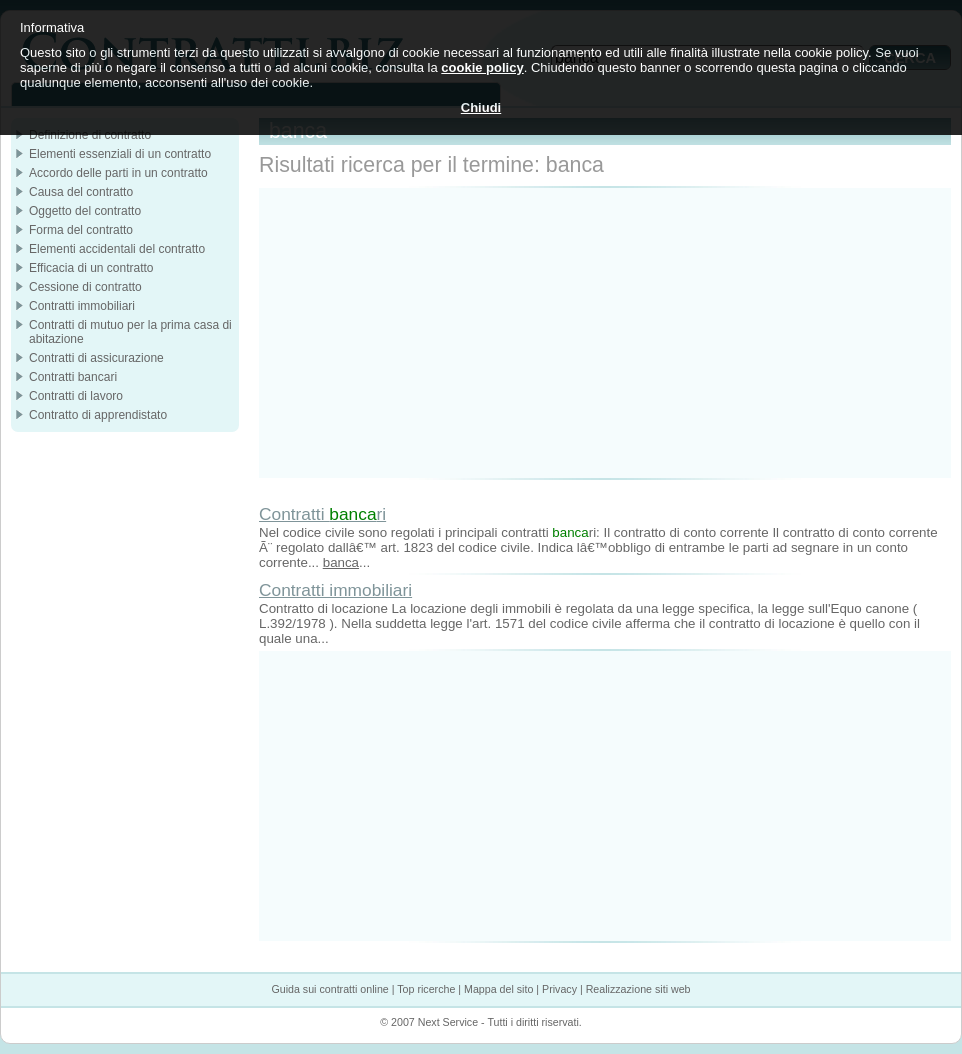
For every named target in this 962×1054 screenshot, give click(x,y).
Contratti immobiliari (335, 590)
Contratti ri (322, 514)
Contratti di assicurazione (96, 358)
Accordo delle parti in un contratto (118, 173)
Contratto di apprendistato (98, 415)
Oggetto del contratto (85, 211)
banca (341, 562)
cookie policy (482, 67)
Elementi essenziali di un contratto (120, 154)
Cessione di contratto (85, 287)
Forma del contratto (81, 230)
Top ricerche (426, 989)
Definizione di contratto (90, 135)
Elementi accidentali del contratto (117, 249)
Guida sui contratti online (329, 989)
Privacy (559, 989)
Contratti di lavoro (76, 396)
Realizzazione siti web (638, 989)
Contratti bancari (73, 377)
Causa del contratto (81, 192)
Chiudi (481, 107)
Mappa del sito (498, 989)
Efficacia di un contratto (91, 268)
